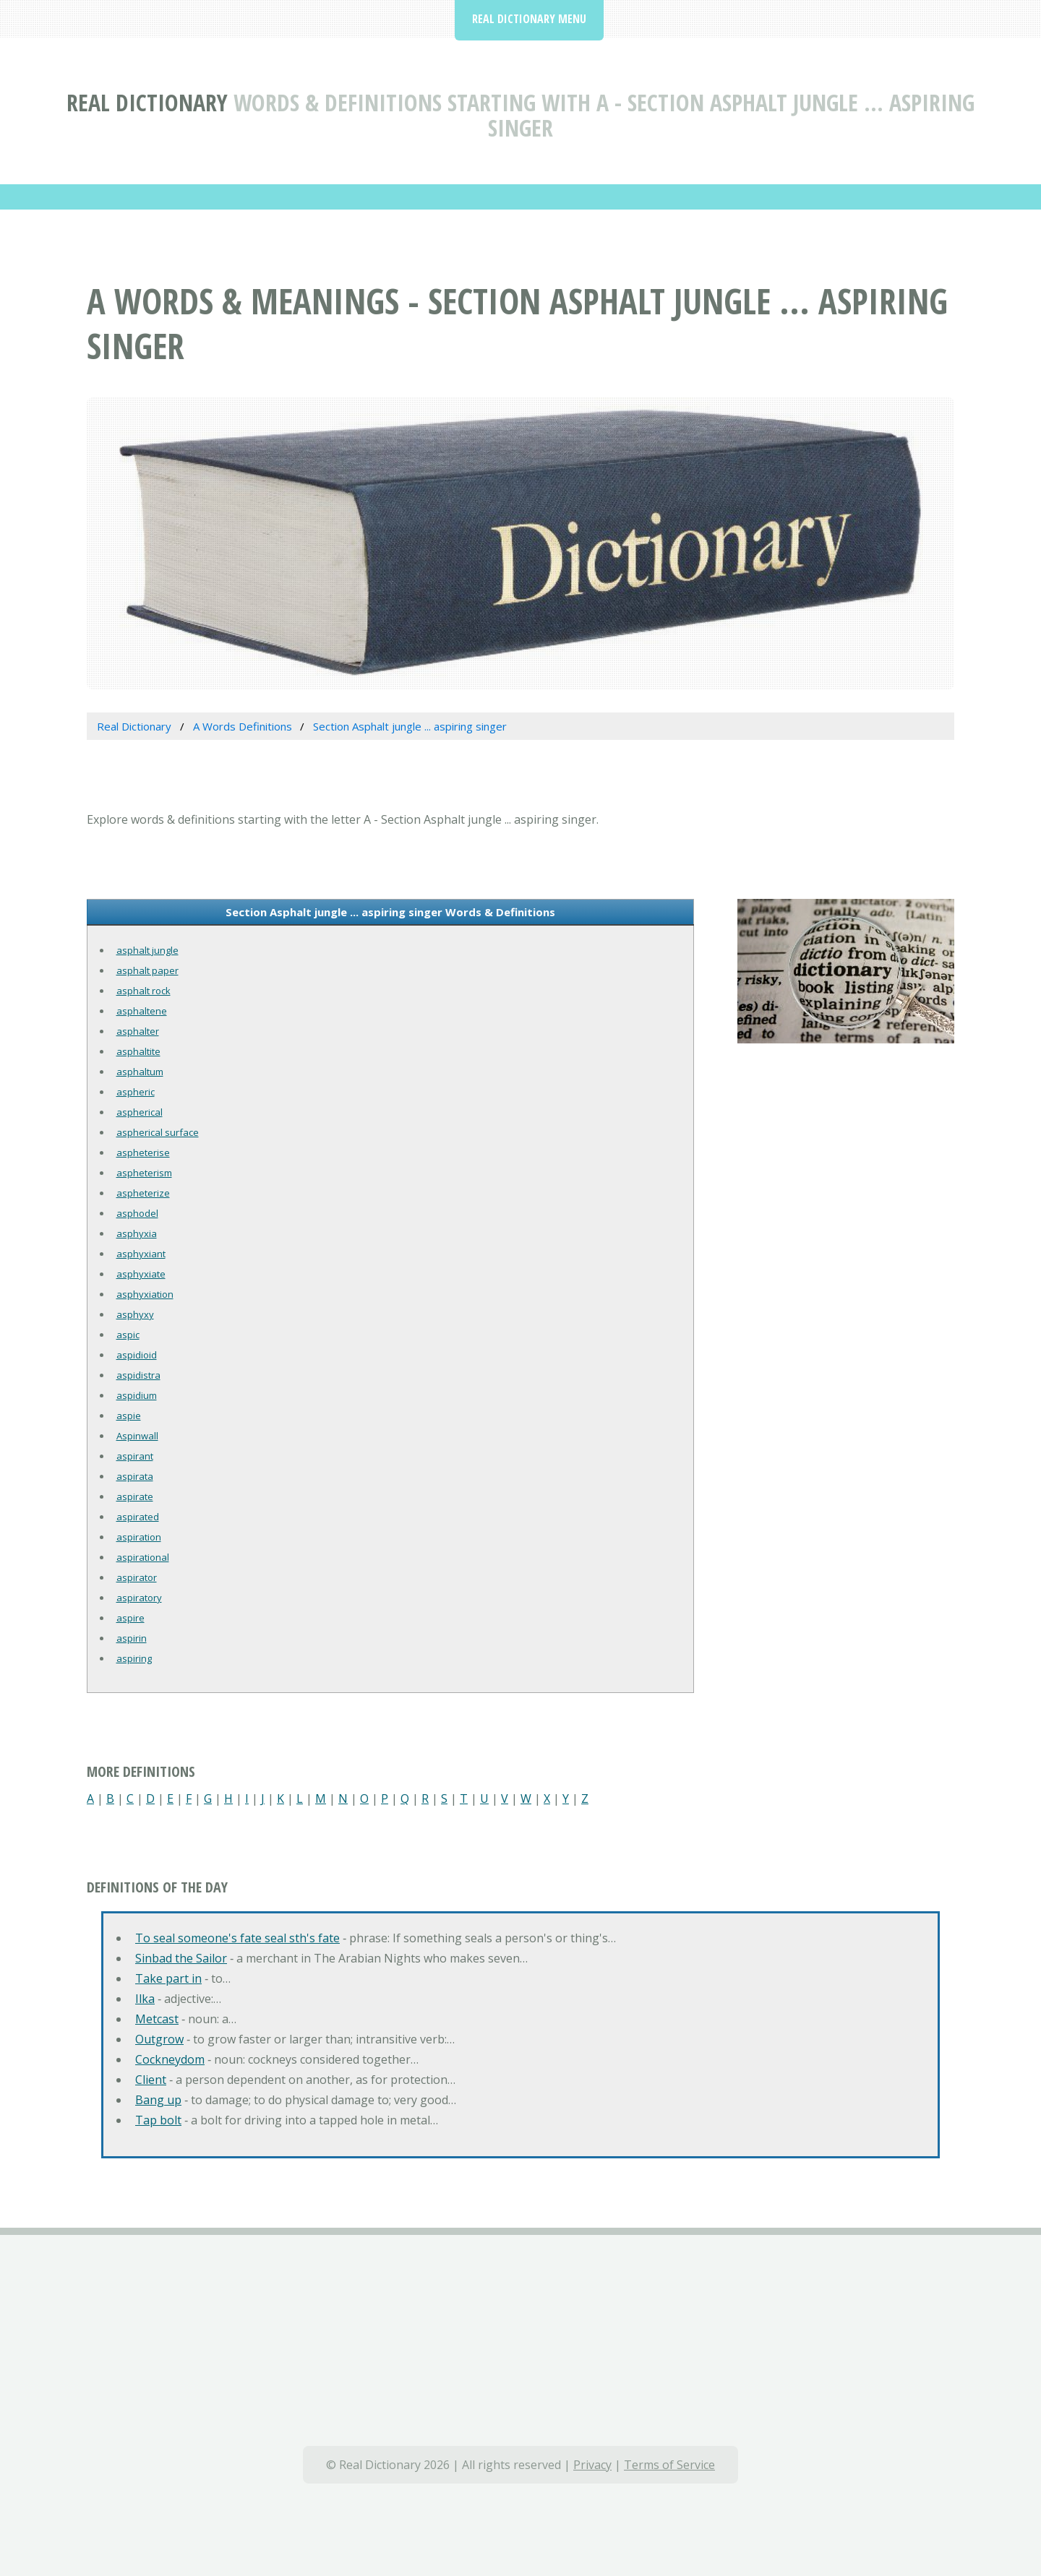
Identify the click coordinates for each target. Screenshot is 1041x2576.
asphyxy (135, 1314)
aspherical (139, 1112)
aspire (130, 1617)
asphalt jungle (147, 950)
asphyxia (136, 1233)
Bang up (158, 2100)
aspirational (142, 1557)
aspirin (131, 1638)
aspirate (134, 1496)
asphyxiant (141, 1253)
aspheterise (143, 1152)
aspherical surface (157, 1132)
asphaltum (139, 1071)
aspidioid (136, 1354)
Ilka (145, 1999)
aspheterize (143, 1192)
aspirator (136, 1577)
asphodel (137, 1213)
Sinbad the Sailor (181, 1958)
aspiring (134, 1658)
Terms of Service (669, 2465)
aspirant (134, 1456)
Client (150, 2080)
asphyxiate (141, 1273)
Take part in (168, 1978)
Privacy (592, 2465)
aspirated (137, 1516)
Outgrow (159, 2039)
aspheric (135, 1091)
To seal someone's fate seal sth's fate (237, 1938)
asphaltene (141, 1010)
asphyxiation (145, 1294)
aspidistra (138, 1375)
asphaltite (138, 1051)
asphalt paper (147, 970)
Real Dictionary (147, 102)
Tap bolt (158, 2120)
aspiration (138, 1536)
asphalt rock (143, 990)
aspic (128, 1334)
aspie (128, 1415)
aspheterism (144, 1172)
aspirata (134, 1476)
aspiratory (139, 1597)
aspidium (136, 1395)
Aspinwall (137, 1435)
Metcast (157, 2019)
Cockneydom (170, 2059)
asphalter (137, 1031)
